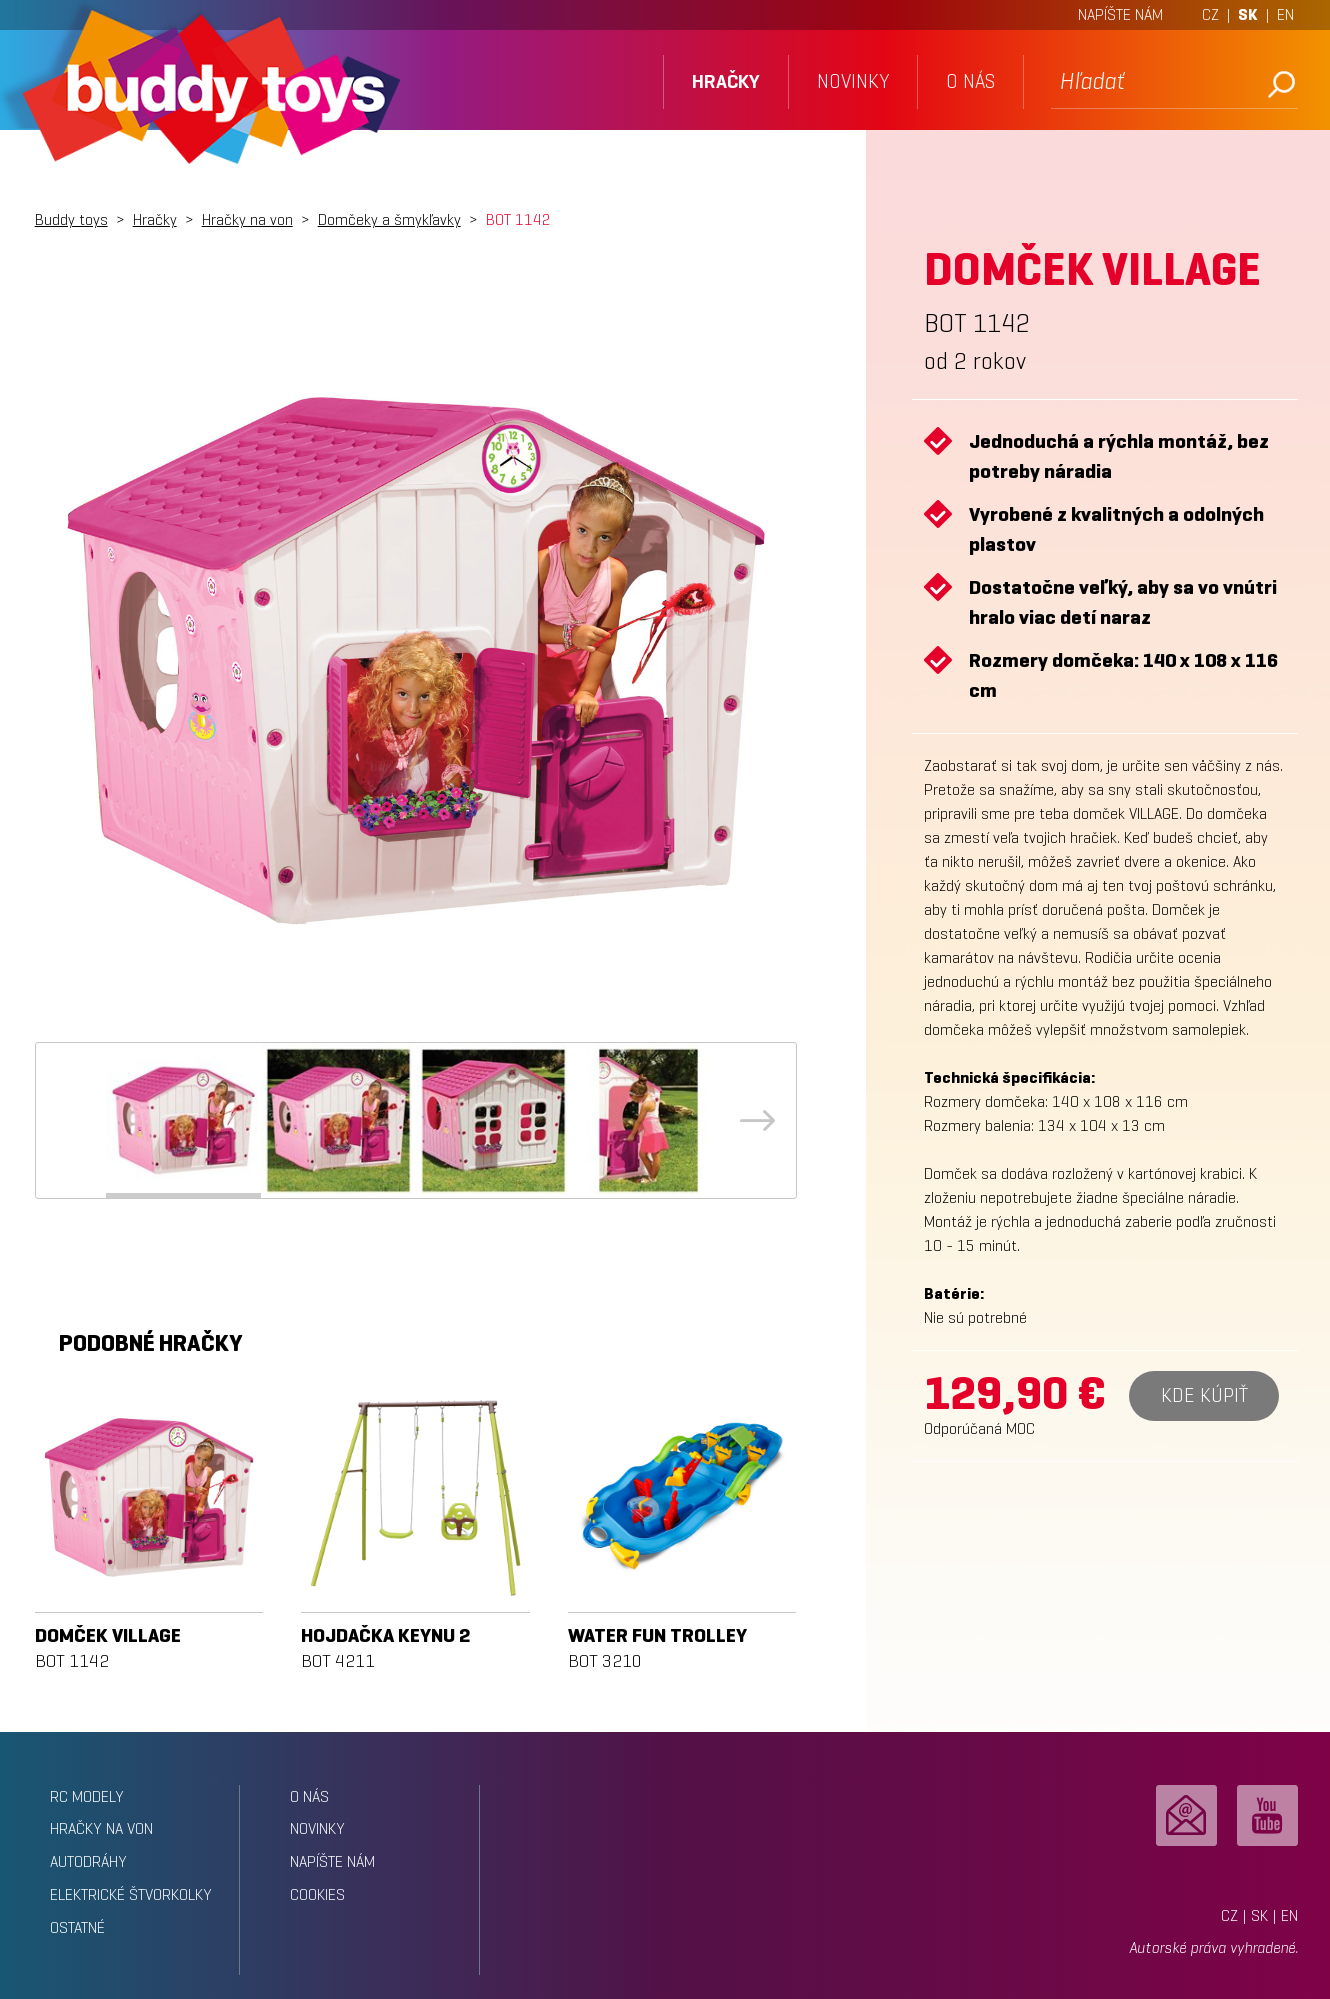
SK (1248, 14)
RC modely (87, 1796)
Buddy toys (71, 219)
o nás (970, 81)
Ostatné (77, 1927)
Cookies (317, 1894)
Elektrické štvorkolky (131, 1894)
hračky (726, 81)
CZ (1210, 14)
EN (1285, 14)
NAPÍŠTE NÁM (1120, 14)
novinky (853, 81)
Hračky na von (247, 219)
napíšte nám (332, 1861)
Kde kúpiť (1204, 1395)
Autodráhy (88, 1861)
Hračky (155, 219)
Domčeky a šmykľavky (389, 219)
